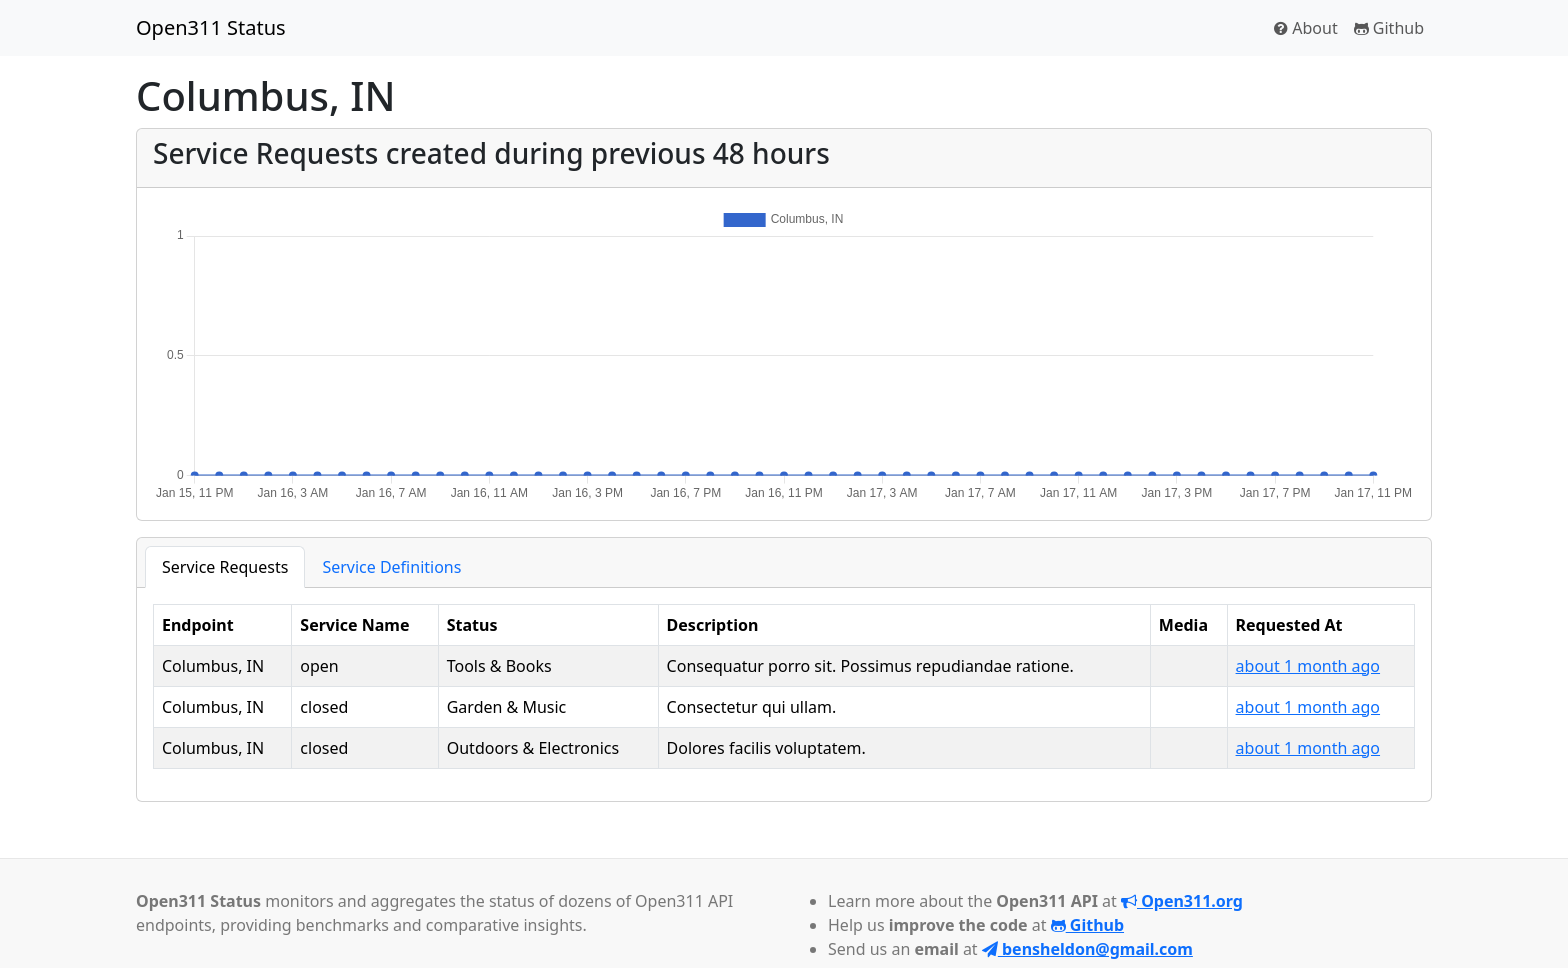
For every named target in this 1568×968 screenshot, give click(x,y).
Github (1389, 28)
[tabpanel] (784, 686)
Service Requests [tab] (225, 567)
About (1306, 28)
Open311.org (1182, 901)
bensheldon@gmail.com (1087, 949)
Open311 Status (211, 27)
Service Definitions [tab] (391, 567)
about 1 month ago (1308, 666)
